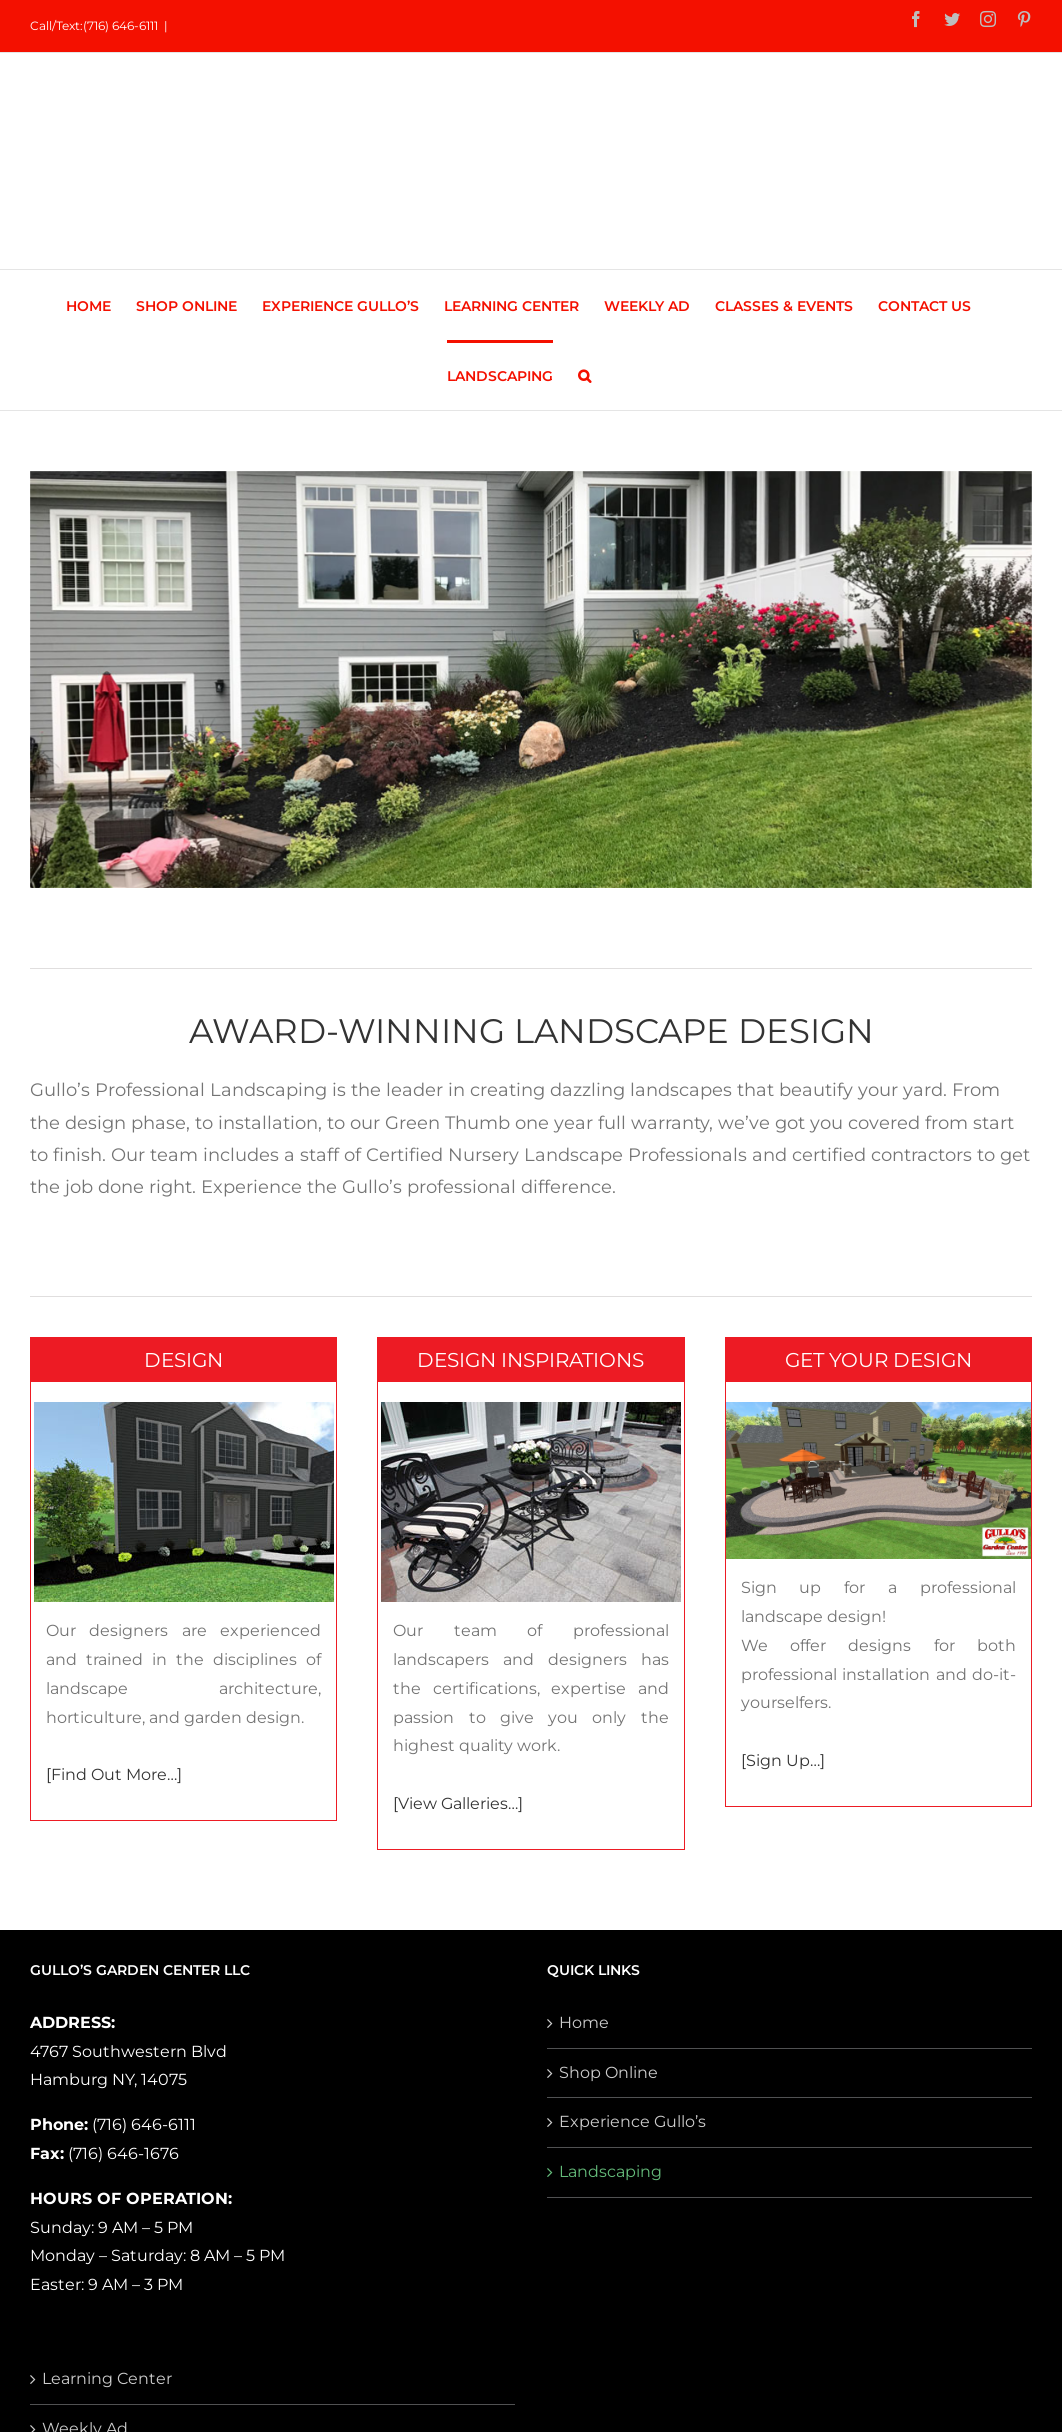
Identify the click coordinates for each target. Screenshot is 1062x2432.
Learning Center (107, 2378)
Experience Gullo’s (632, 2121)
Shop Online (608, 2072)
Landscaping (610, 2171)
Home (584, 2022)
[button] (584, 375)
